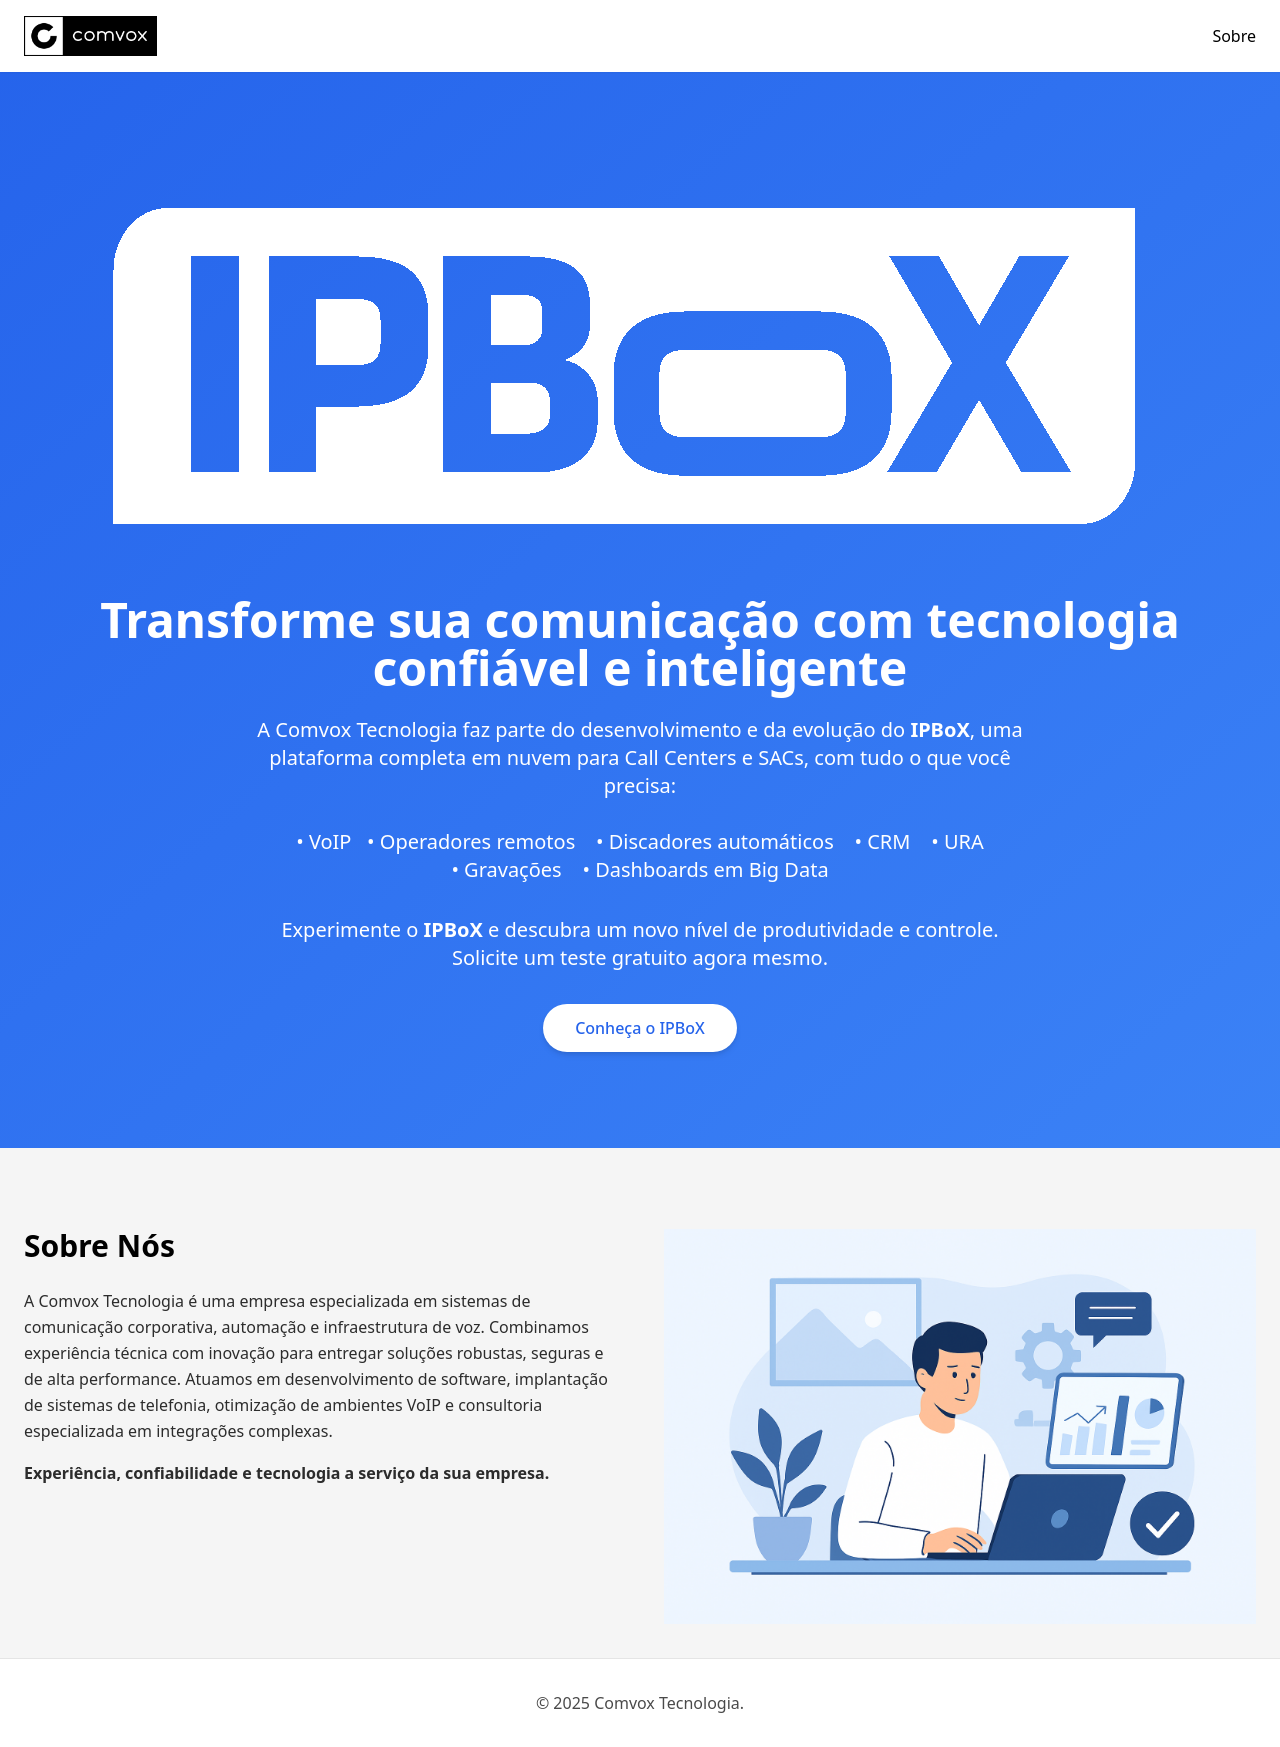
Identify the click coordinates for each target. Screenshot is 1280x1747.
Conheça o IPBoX (640, 1028)
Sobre (1234, 36)
